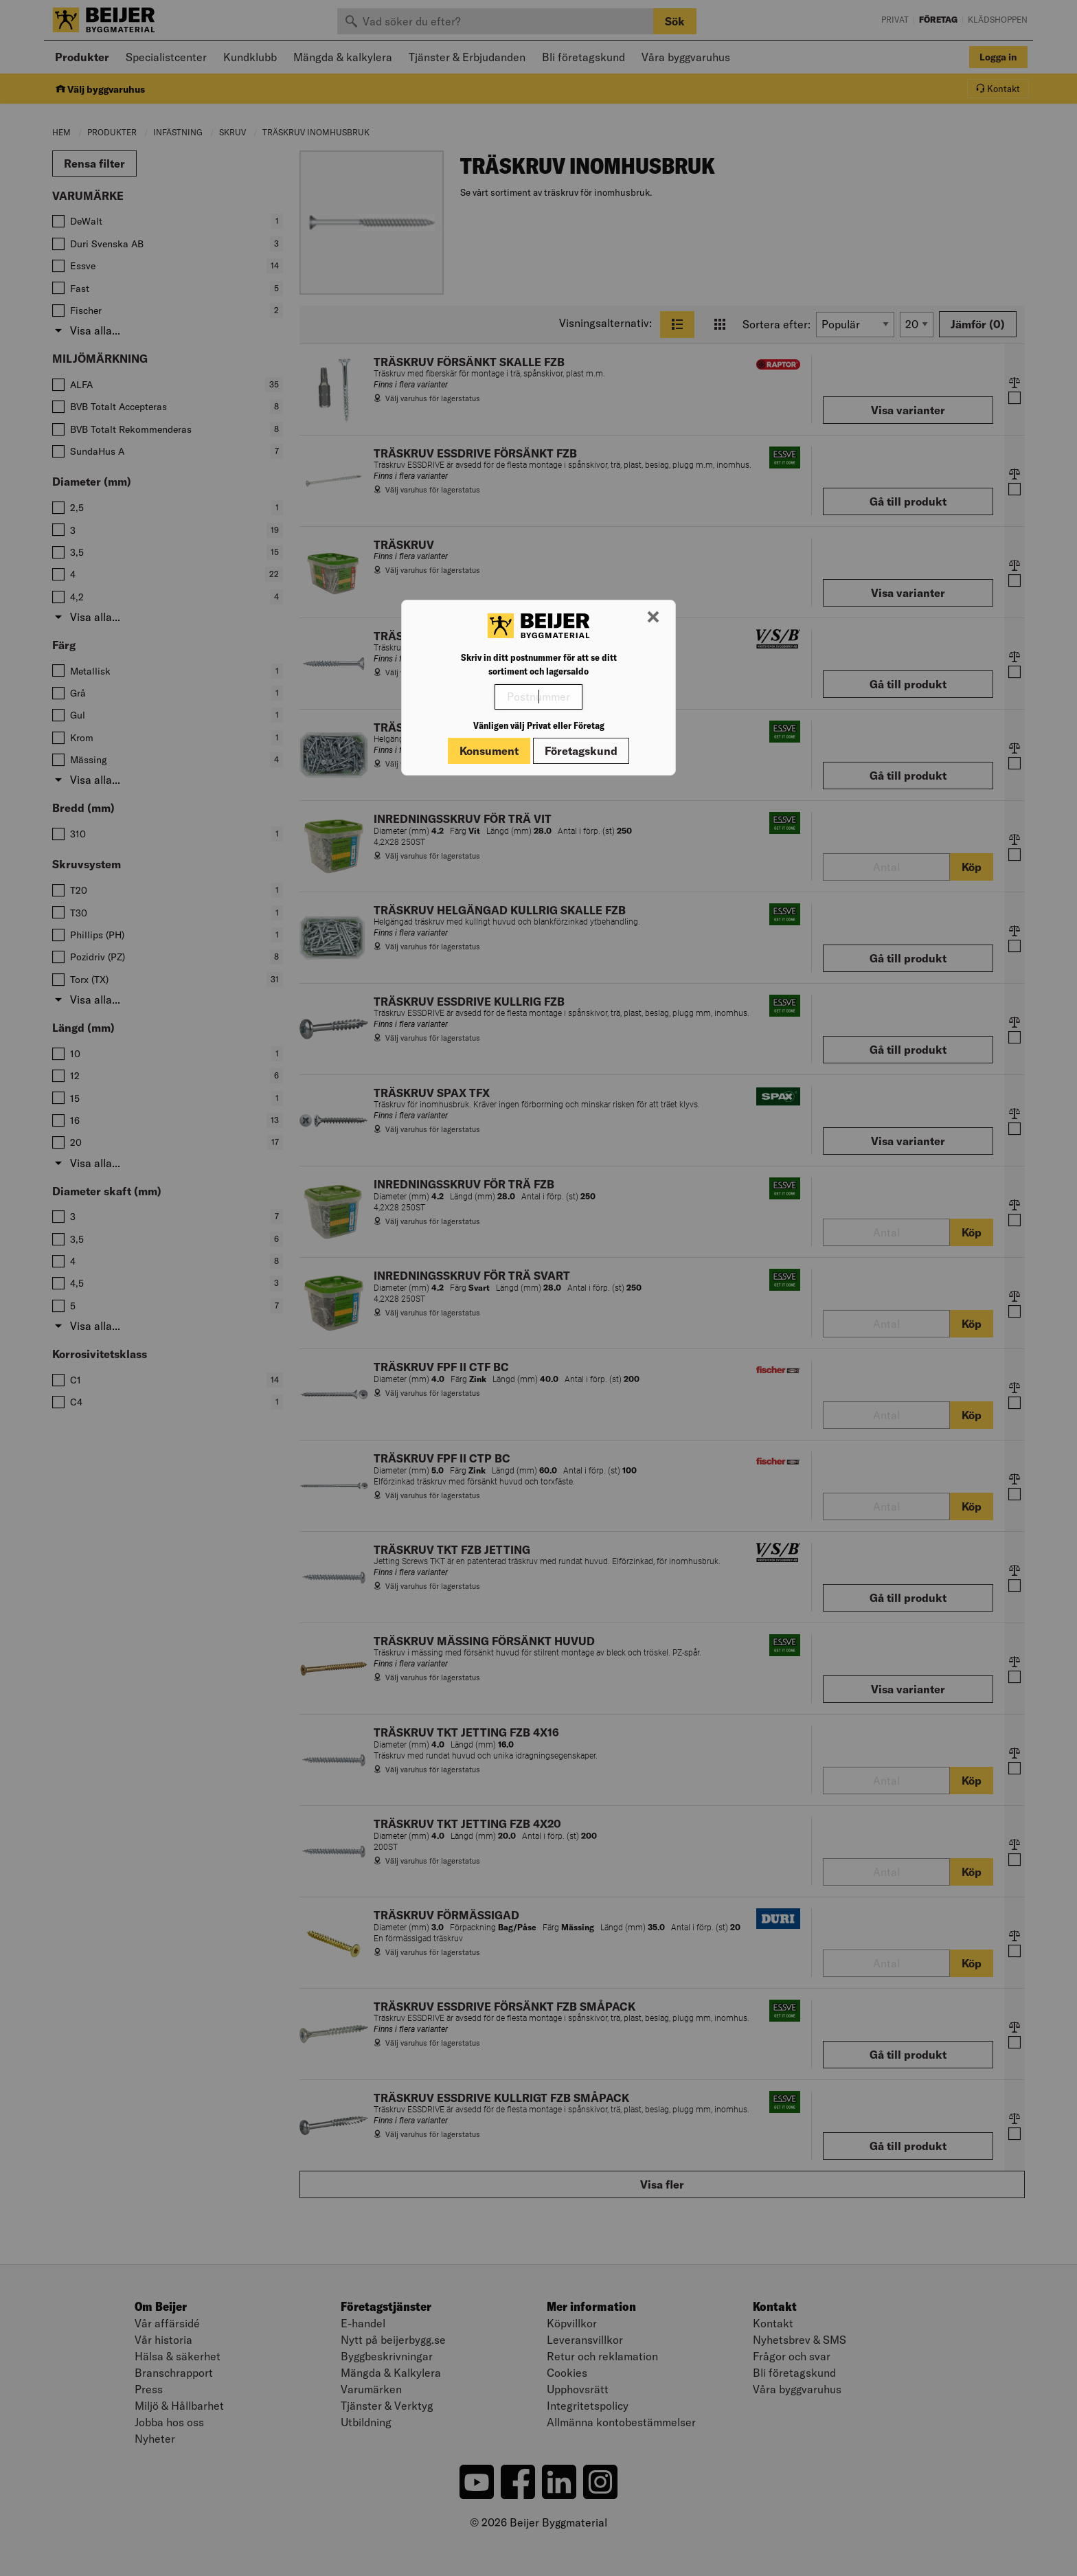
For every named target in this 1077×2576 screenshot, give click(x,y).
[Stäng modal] (653, 617)
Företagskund (581, 751)
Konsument (489, 751)
